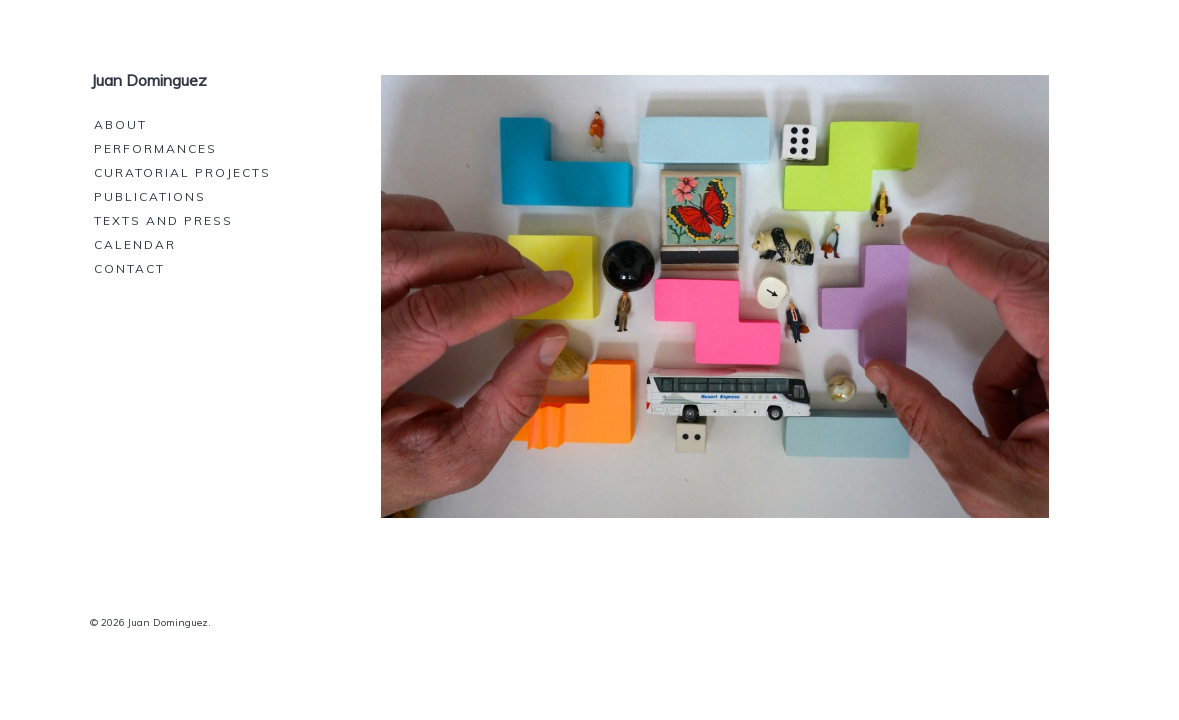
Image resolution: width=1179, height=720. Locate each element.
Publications (150, 196)
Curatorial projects (182, 172)
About (120, 124)
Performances (155, 148)
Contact (129, 268)
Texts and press (163, 220)
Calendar (135, 244)
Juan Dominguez (149, 80)
